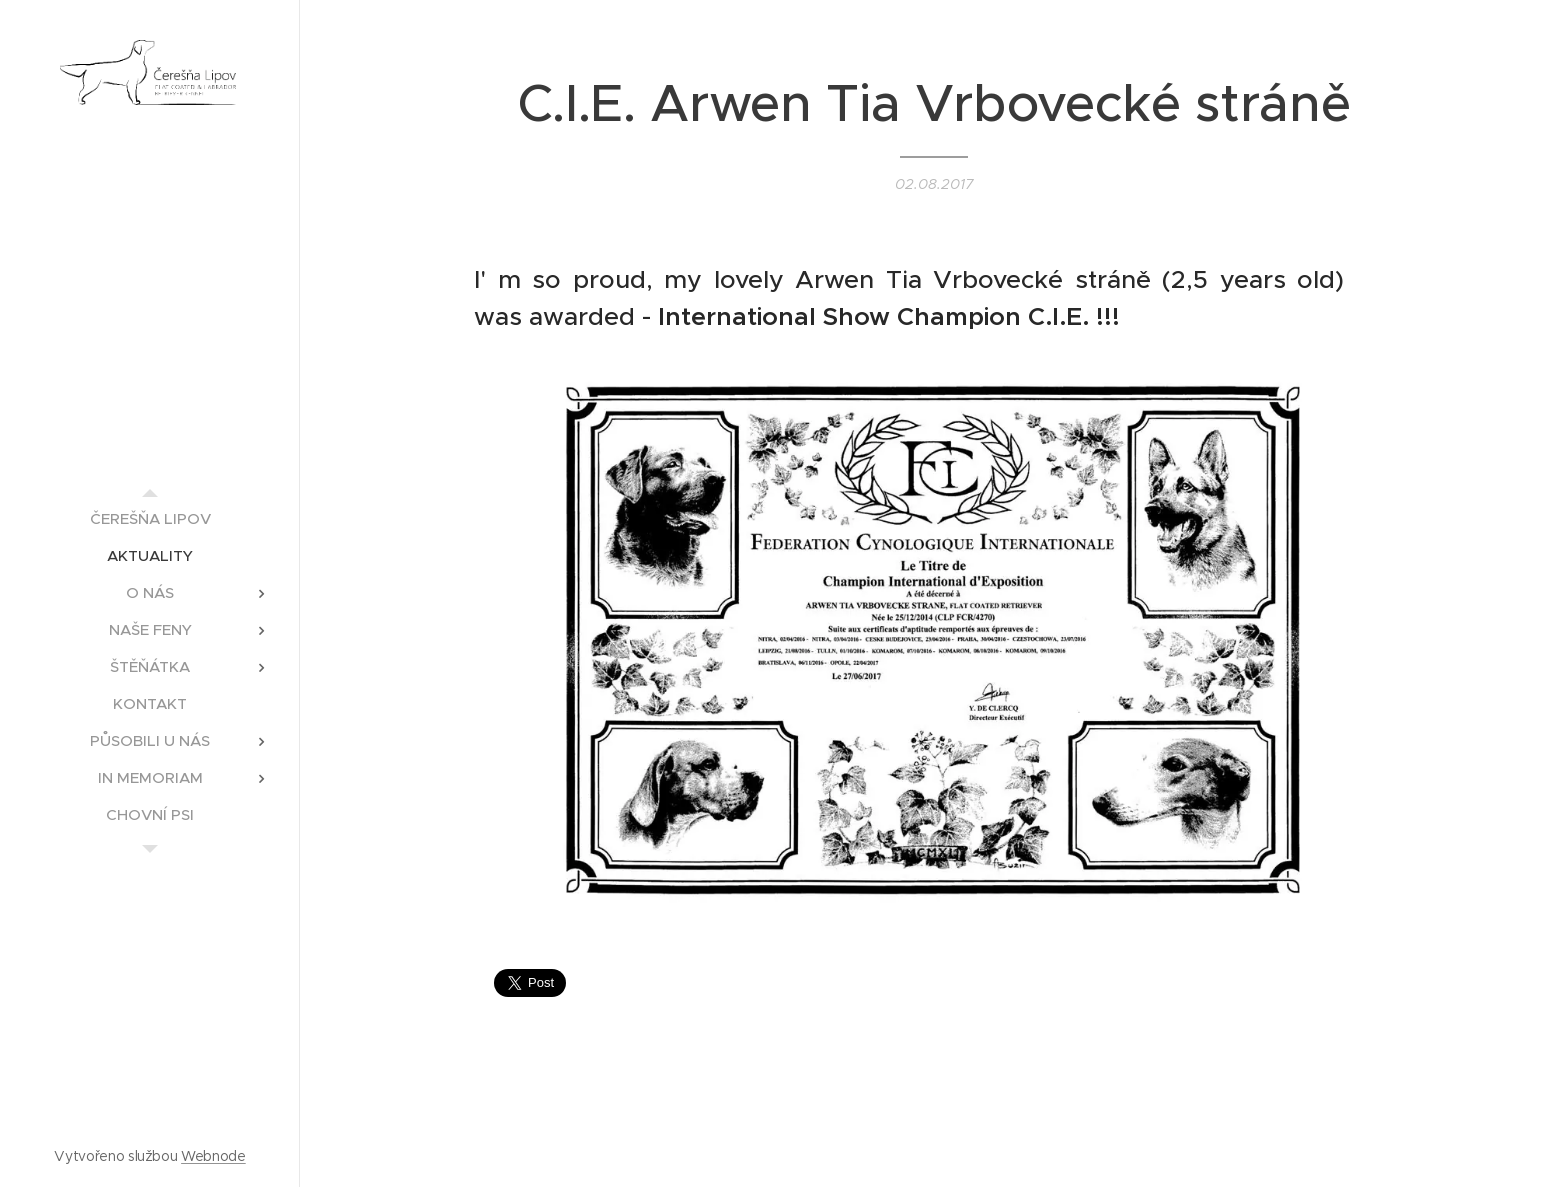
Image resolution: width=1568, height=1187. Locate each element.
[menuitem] (150, 518)
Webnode (213, 1156)
